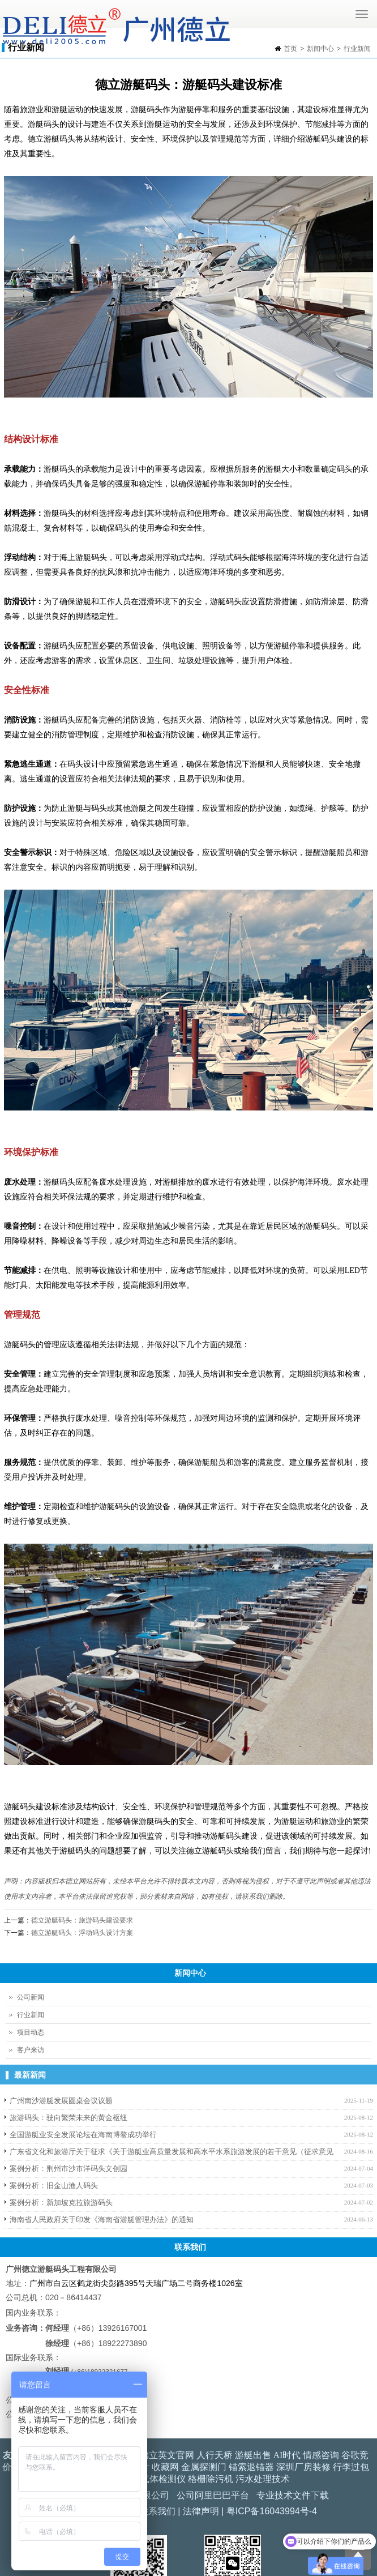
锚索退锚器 (251, 2467)
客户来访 (30, 2050)
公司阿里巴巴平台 (213, 2495)
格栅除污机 (210, 2479)
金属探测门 (203, 2467)
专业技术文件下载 (292, 2495)
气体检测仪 (163, 2479)
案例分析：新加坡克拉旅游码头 (61, 2202)
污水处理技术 (262, 2479)
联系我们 (157, 2511)
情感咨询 (321, 2455)
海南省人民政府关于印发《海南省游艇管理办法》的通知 (102, 2219)
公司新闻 (30, 1997)
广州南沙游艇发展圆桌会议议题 (61, 2100)
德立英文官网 (167, 2455)
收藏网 (165, 2467)
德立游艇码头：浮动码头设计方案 (82, 1933)
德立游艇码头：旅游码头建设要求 (82, 1920)
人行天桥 (214, 2455)
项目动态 (30, 2032)
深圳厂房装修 (303, 2467)
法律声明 (201, 2511)
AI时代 (287, 2455)
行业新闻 (357, 49)
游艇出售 (253, 2455)
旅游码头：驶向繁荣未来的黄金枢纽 (68, 2117)
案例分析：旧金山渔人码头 (54, 2185)
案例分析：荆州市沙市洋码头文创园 (68, 2168)
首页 (290, 49)
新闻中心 (320, 49)
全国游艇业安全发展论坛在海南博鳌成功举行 (83, 2134)
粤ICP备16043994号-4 (271, 2511)
